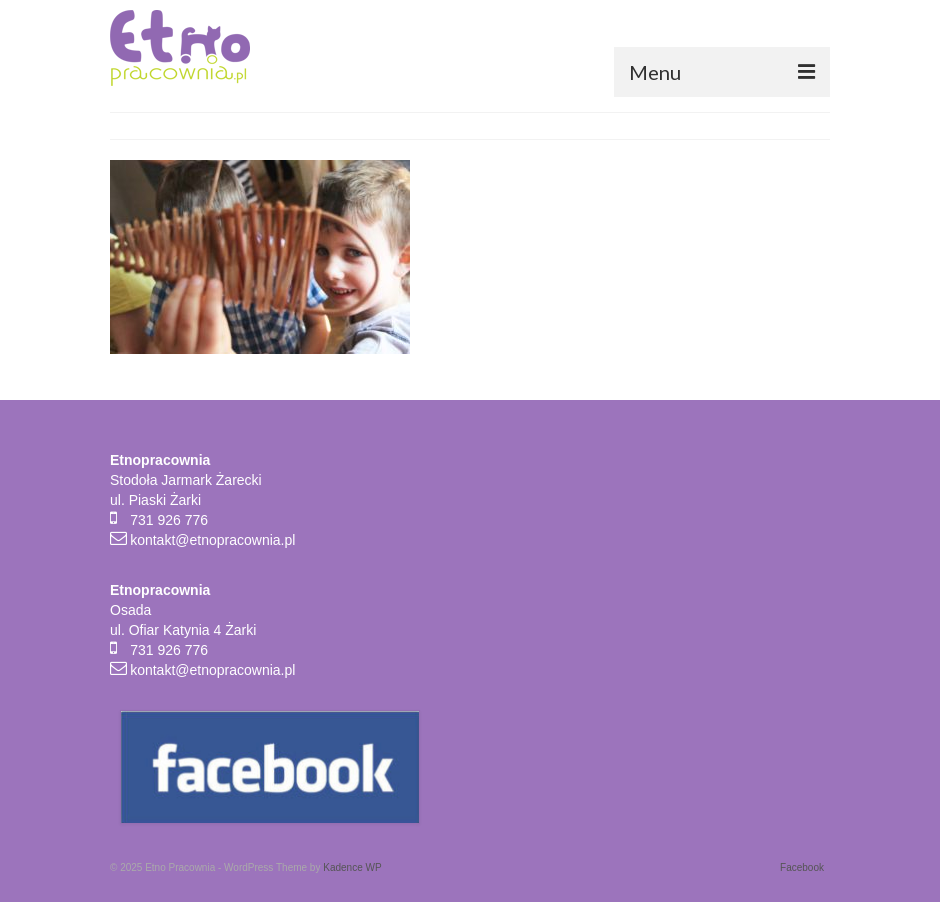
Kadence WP (352, 867)
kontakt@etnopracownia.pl (212, 540)
